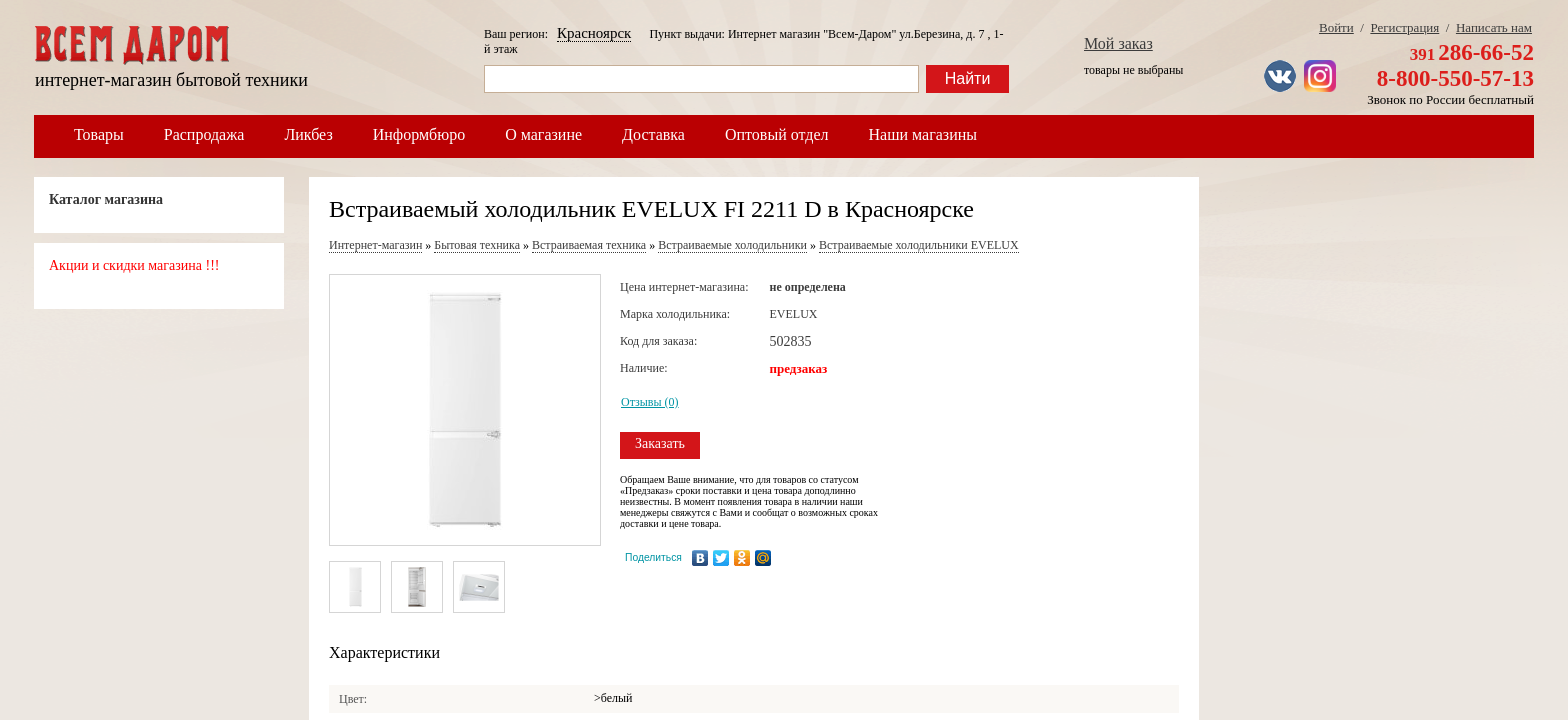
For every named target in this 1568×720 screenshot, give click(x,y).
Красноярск (594, 33)
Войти (1336, 27)
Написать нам (1494, 27)
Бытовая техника (477, 245)
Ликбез (308, 134)
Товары (99, 134)
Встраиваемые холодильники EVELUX (919, 245)
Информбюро (419, 134)
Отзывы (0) (650, 402)
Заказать (660, 443)
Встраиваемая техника (589, 245)
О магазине (543, 134)
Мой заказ (1118, 43)
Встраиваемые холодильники (732, 245)
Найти (968, 78)
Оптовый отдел (777, 134)
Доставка (653, 134)
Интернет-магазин (375, 245)
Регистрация (1404, 27)
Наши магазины (923, 134)
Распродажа (204, 134)
